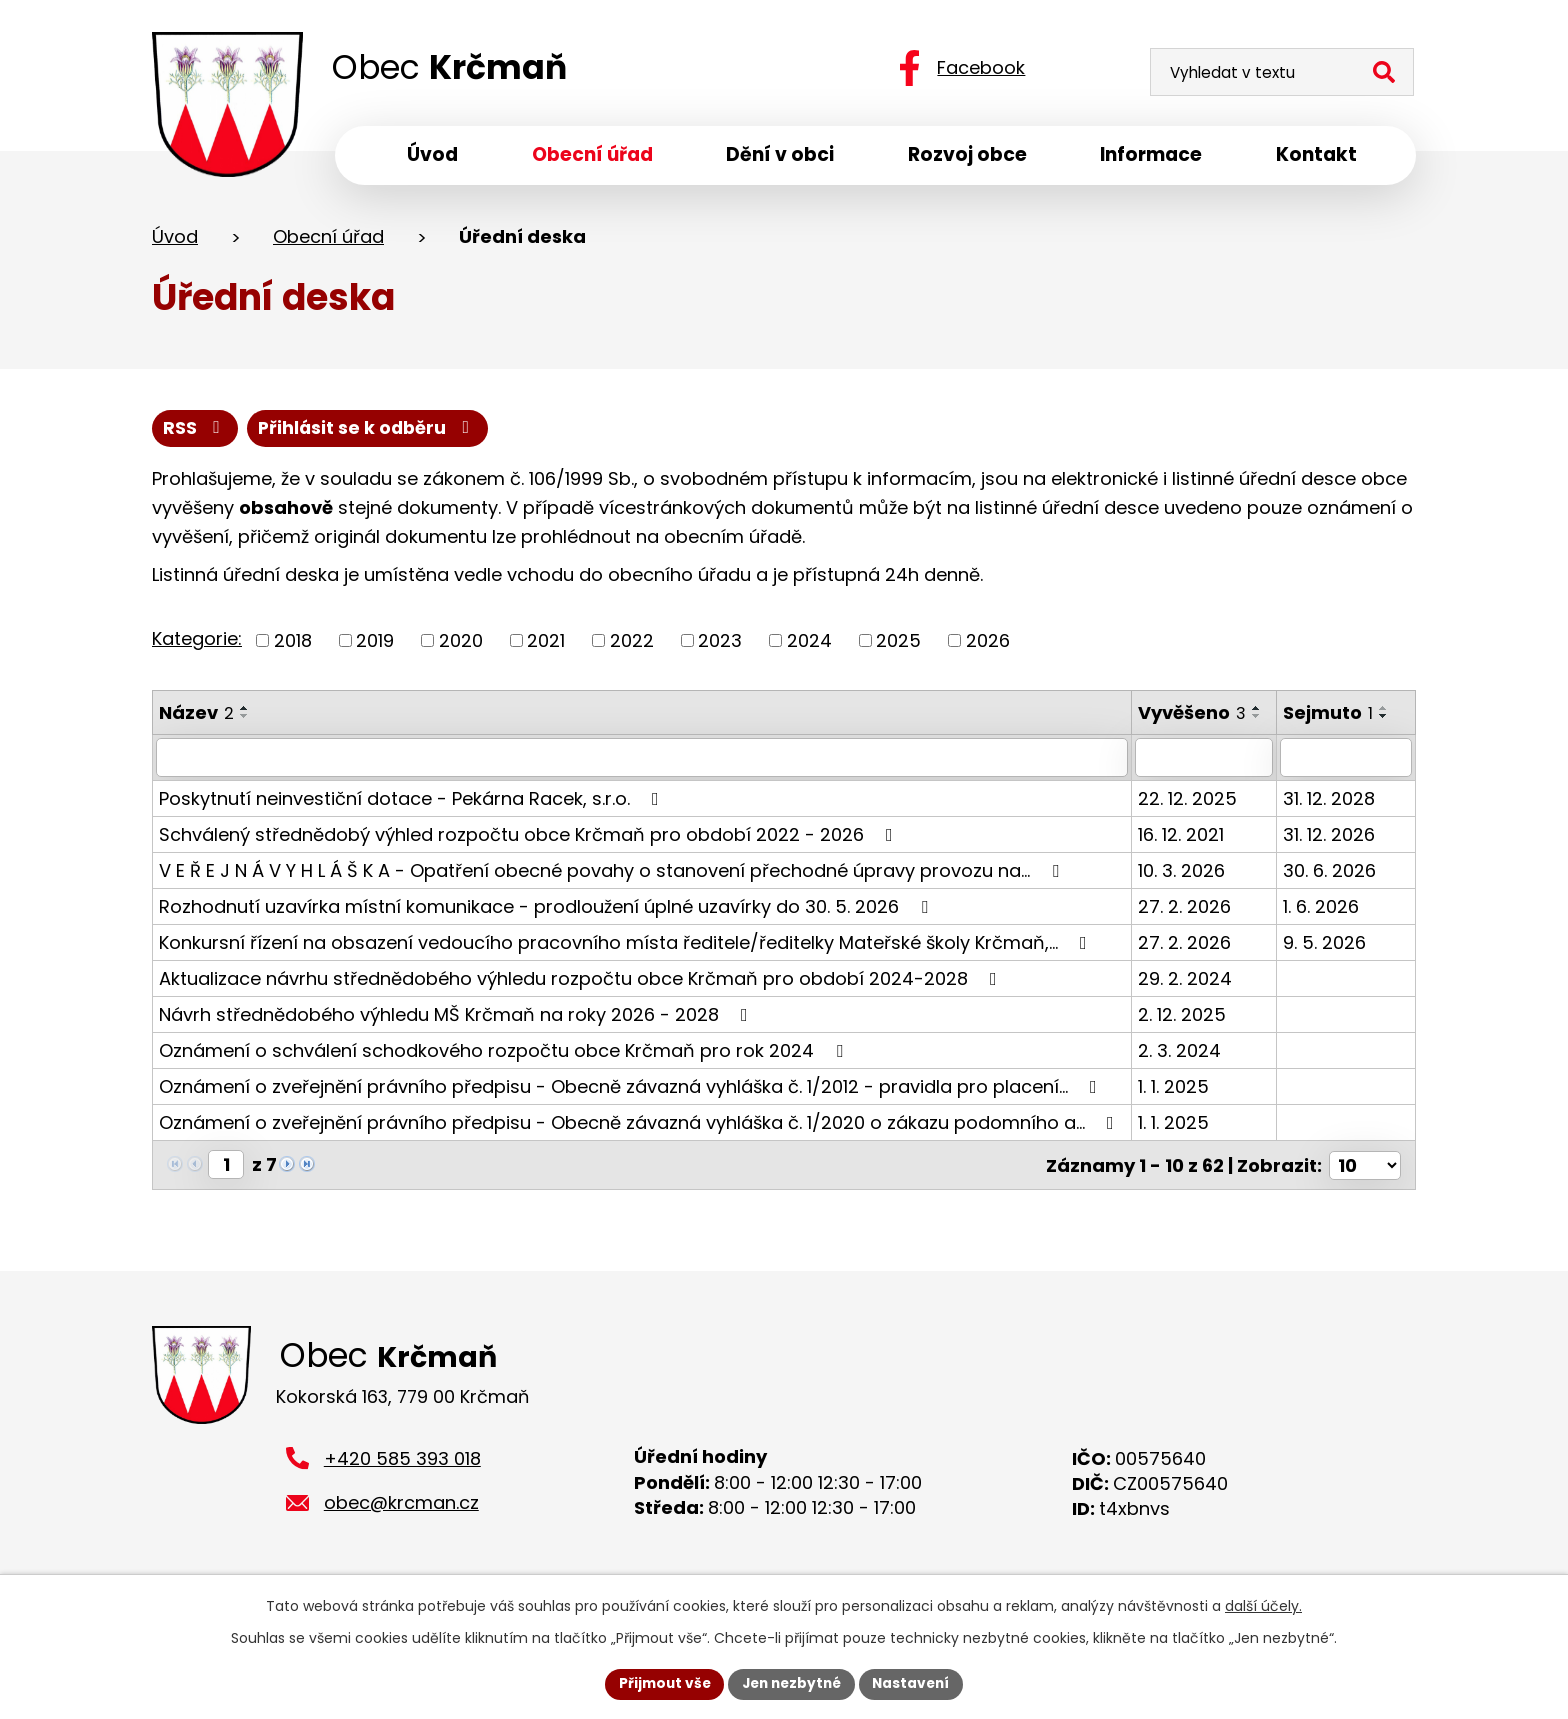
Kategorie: (197, 641)
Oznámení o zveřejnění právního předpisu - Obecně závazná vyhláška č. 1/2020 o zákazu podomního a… (640, 1124)
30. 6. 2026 (1331, 872)
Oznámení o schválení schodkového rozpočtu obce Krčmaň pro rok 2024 (505, 1052)
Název (196, 715)
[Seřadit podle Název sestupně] (245, 719)
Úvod (175, 238)
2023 (720, 643)
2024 (809, 643)
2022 (632, 643)
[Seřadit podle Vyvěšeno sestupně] (1259, 719)
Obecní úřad (328, 238)
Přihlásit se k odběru (371, 430)
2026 (988, 643)
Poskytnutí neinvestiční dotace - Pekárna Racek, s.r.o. (413, 800)
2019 (375, 643)
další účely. (1263, 1605)
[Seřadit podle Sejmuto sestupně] (1386, 719)
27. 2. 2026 (1186, 908)
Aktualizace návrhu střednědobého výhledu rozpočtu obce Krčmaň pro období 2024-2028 (582, 980)
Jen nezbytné (791, 1683)
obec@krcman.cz (401, 1509)
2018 (293, 643)
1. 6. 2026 (1323, 908)
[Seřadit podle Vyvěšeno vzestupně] (1259, 711)
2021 (546, 643)
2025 (898, 643)
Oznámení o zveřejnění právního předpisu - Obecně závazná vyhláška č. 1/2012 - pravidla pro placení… (632, 1088)
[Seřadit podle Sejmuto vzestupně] (1386, 711)
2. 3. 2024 (1181, 1052)
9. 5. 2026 (1326, 944)
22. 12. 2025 (1189, 800)
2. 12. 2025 (1184, 1016)
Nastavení (916, 1683)
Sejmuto (1330, 715)
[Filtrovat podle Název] (643, 760)
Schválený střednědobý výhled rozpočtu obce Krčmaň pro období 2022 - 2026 (530, 836)
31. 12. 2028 (1331, 800)
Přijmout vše (659, 1683)
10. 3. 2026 (1183, 872)
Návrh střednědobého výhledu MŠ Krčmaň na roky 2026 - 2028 (457, 1016)
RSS (196, 430)
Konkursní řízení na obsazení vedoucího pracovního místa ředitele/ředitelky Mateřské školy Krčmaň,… (627, 944)
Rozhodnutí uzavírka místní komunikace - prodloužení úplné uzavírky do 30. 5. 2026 (547, 908)
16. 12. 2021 (1183, 836)
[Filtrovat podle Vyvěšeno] (1206, 760)
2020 (461, 643)
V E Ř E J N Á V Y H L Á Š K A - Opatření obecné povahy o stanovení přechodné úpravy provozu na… (613, 872)
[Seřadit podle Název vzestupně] (245, 711)
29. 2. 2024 (1187, 980)
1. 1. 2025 (1175, 1088)
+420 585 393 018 (402, 1464)
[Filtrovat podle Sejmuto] (1347, 760)
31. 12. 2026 (1331, 836)
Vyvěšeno (1194, 715)
